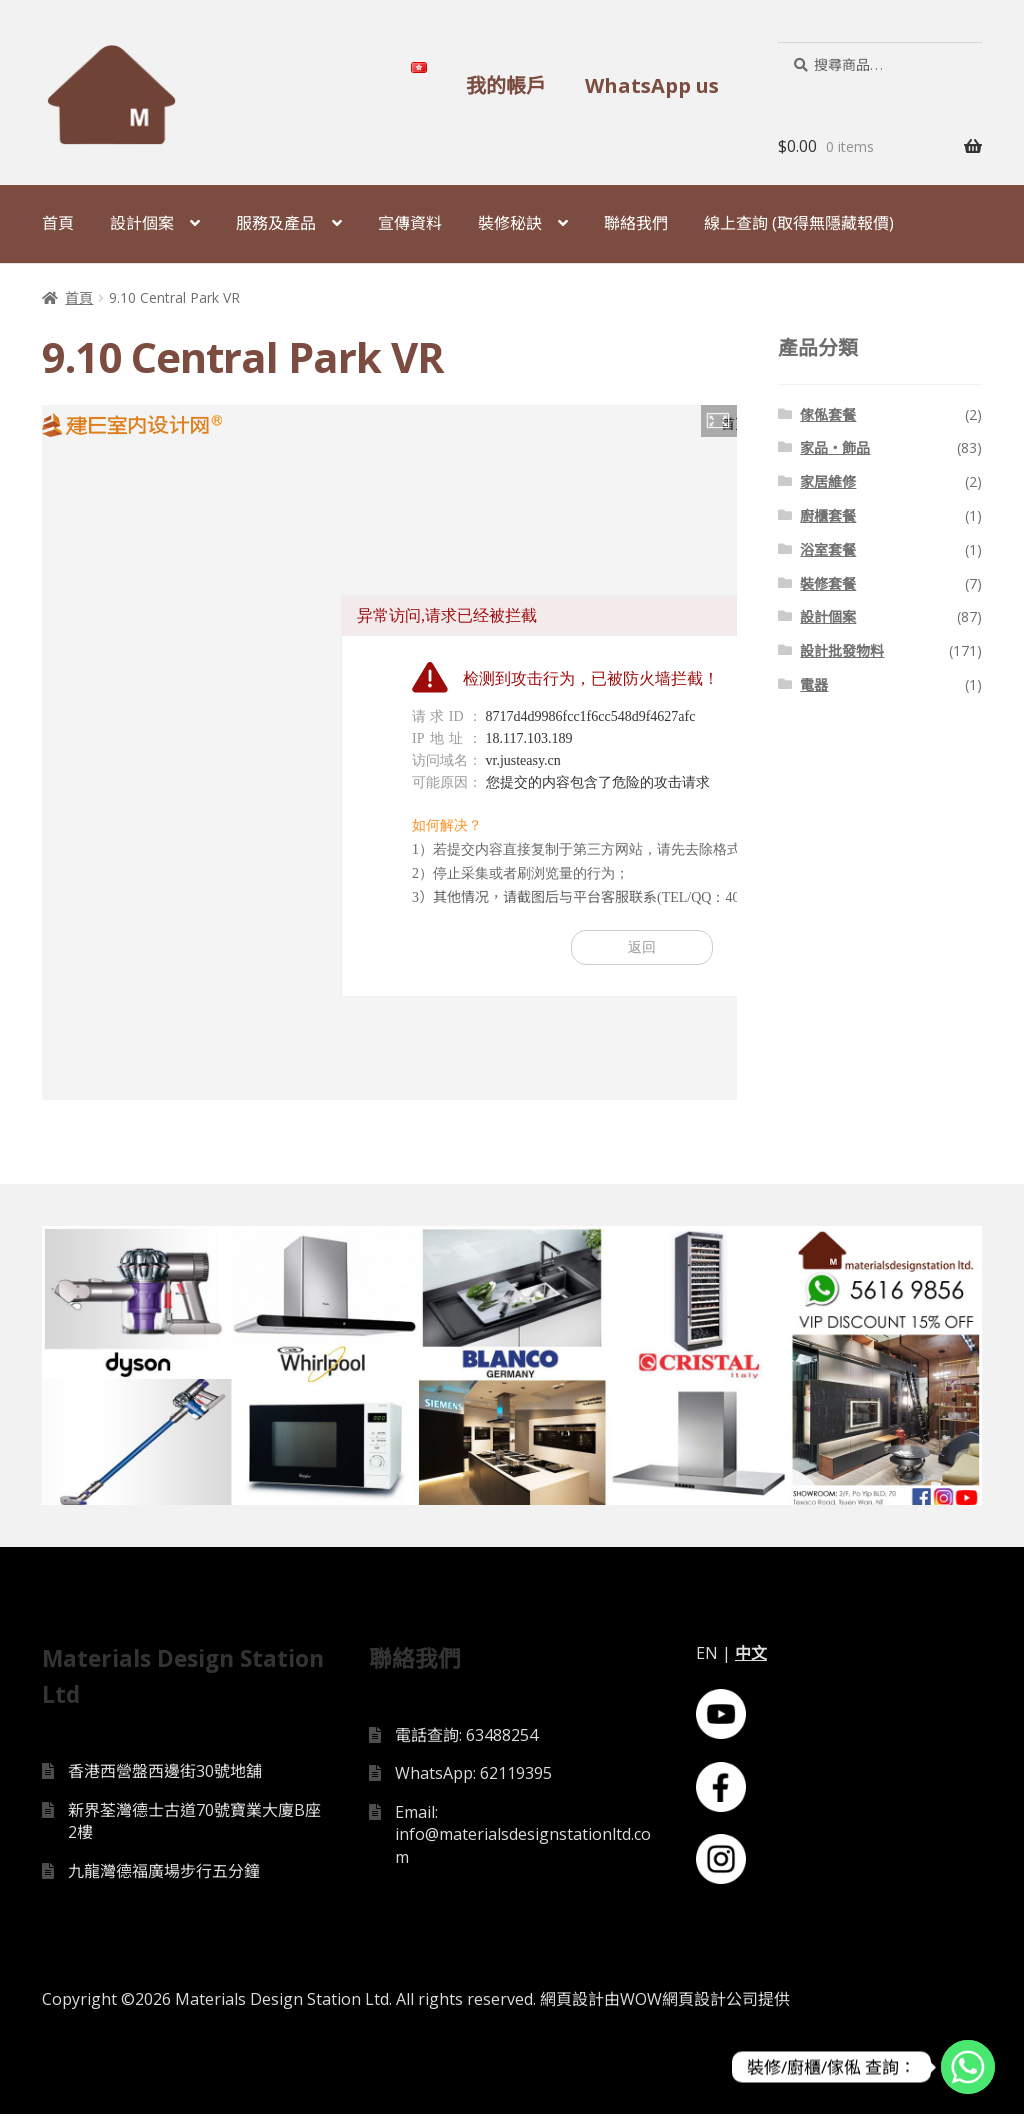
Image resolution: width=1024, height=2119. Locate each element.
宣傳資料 (410, 223)
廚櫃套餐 (828, 515)
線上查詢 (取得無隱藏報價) (799, 223)
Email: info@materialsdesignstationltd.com (523, 1840)
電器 (814, 684)
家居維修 (828, 481)
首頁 (58, 223)
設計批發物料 (842, 650)
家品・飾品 (835, 447)
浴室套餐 (828, 549)
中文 (751, 1658)
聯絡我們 (636, 223)
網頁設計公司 (710, 2004)
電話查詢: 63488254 (466, 1740)
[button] (719, 421)
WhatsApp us (652, 85)
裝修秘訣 (510, 223)
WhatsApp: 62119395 (473, 1779)
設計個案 (142, 223)
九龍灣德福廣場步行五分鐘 (164, 1877)
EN (707, 1658)
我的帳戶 (506, 85)
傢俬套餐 (828, 414)
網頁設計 (572, 2004)
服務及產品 (276, 223)
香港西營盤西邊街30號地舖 (165, 1777)
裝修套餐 (828, 583)
